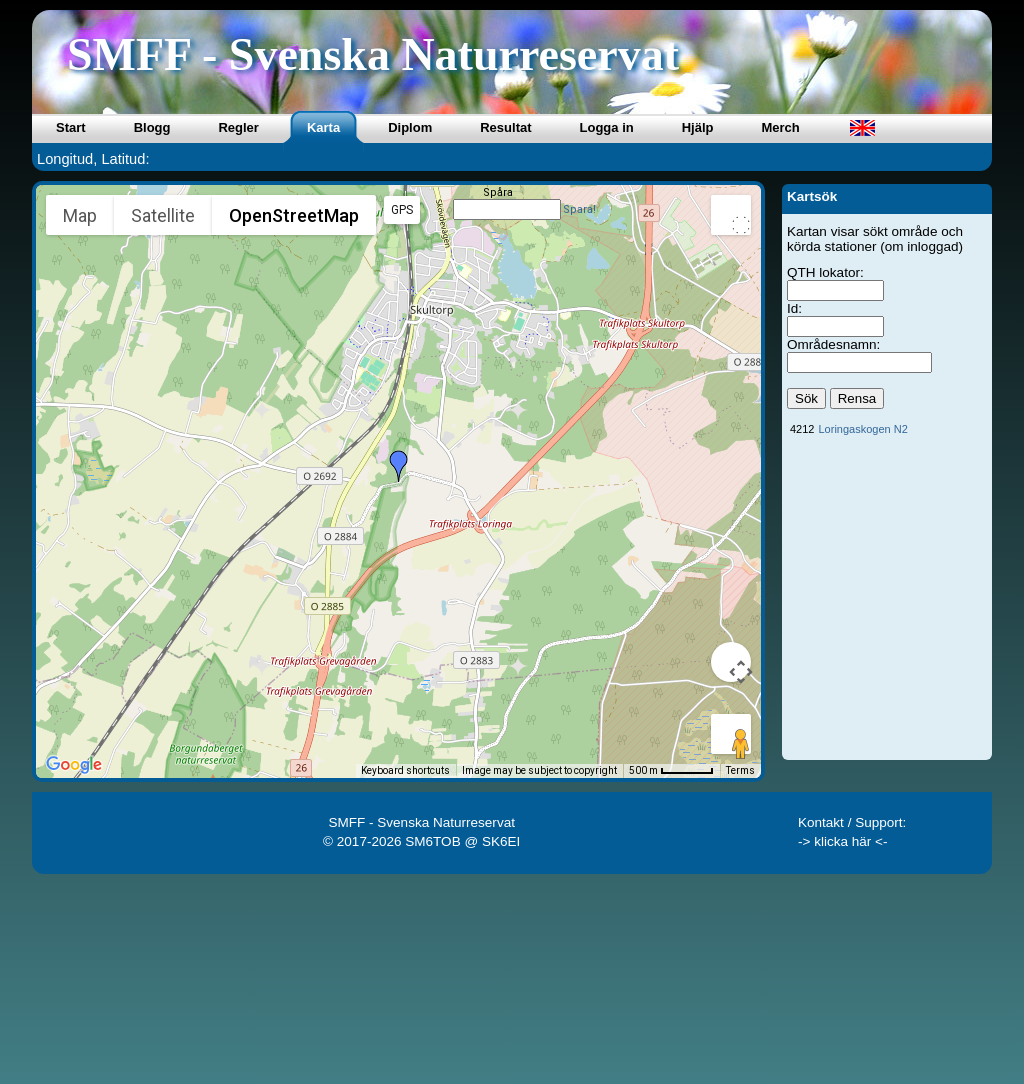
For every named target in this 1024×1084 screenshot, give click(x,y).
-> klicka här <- (843, 841)
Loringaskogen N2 (862, 429)
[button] (399, 466)
